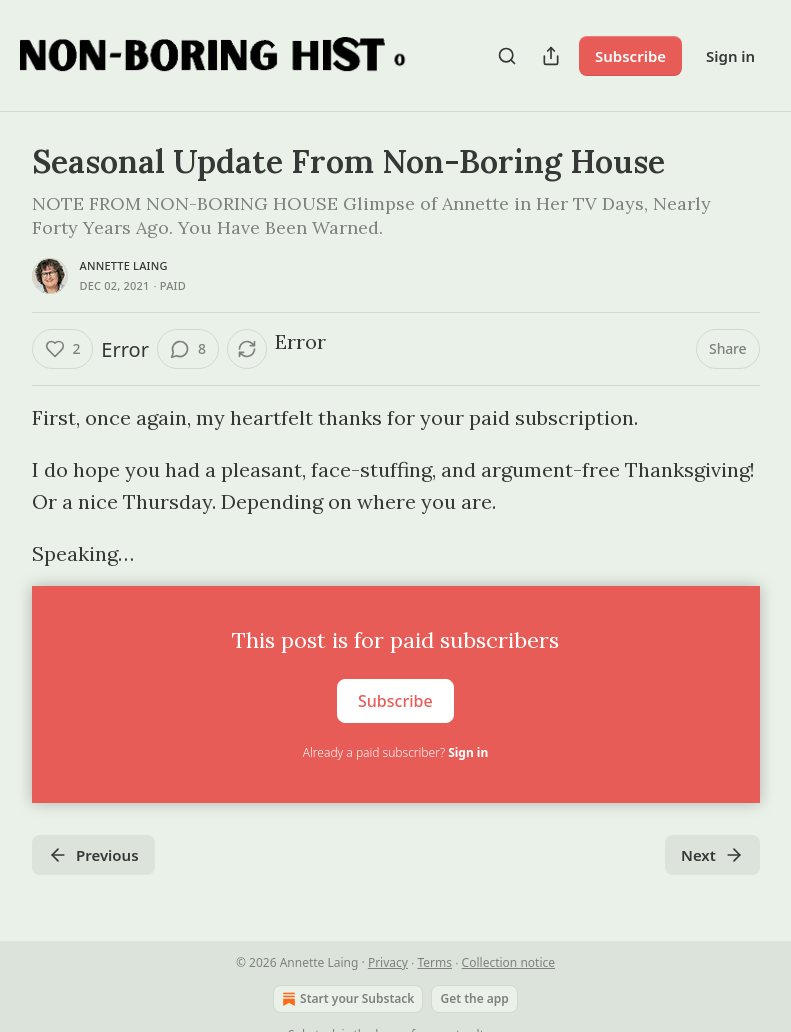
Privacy (388, 962)
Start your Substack (346, 999)
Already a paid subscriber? (395, 752)
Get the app (474, 998)
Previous (93, 855)
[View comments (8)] (188, 349)
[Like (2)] (63, 349)
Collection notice (508, 962)
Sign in (730, 56)
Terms (434, 962)
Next (712, 855)
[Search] (507, 56)
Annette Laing (124, 265)
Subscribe (630, 56)
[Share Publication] (551, 56)
